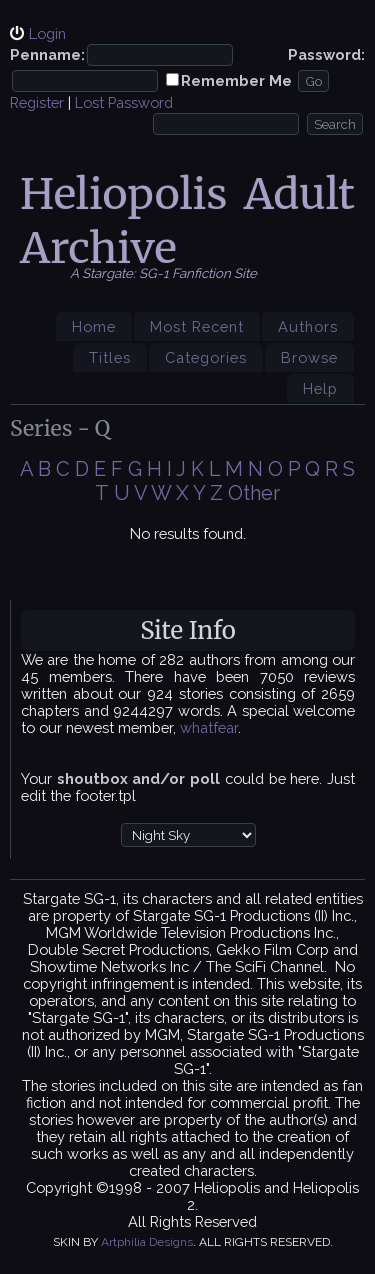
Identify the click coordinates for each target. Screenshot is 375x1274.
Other (254, 493)
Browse (309, 357)
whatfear (209, 727)
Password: (326, 54)
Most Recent (197, 326)
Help (320, 388)
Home (94, 326)
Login (47, 33)
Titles (110, 357)
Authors (308, 326)
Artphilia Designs (147, 1242)
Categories (206, 357)
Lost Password (124, 102)
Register (37, 102)
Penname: (47, 54)
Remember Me (236, 80)
